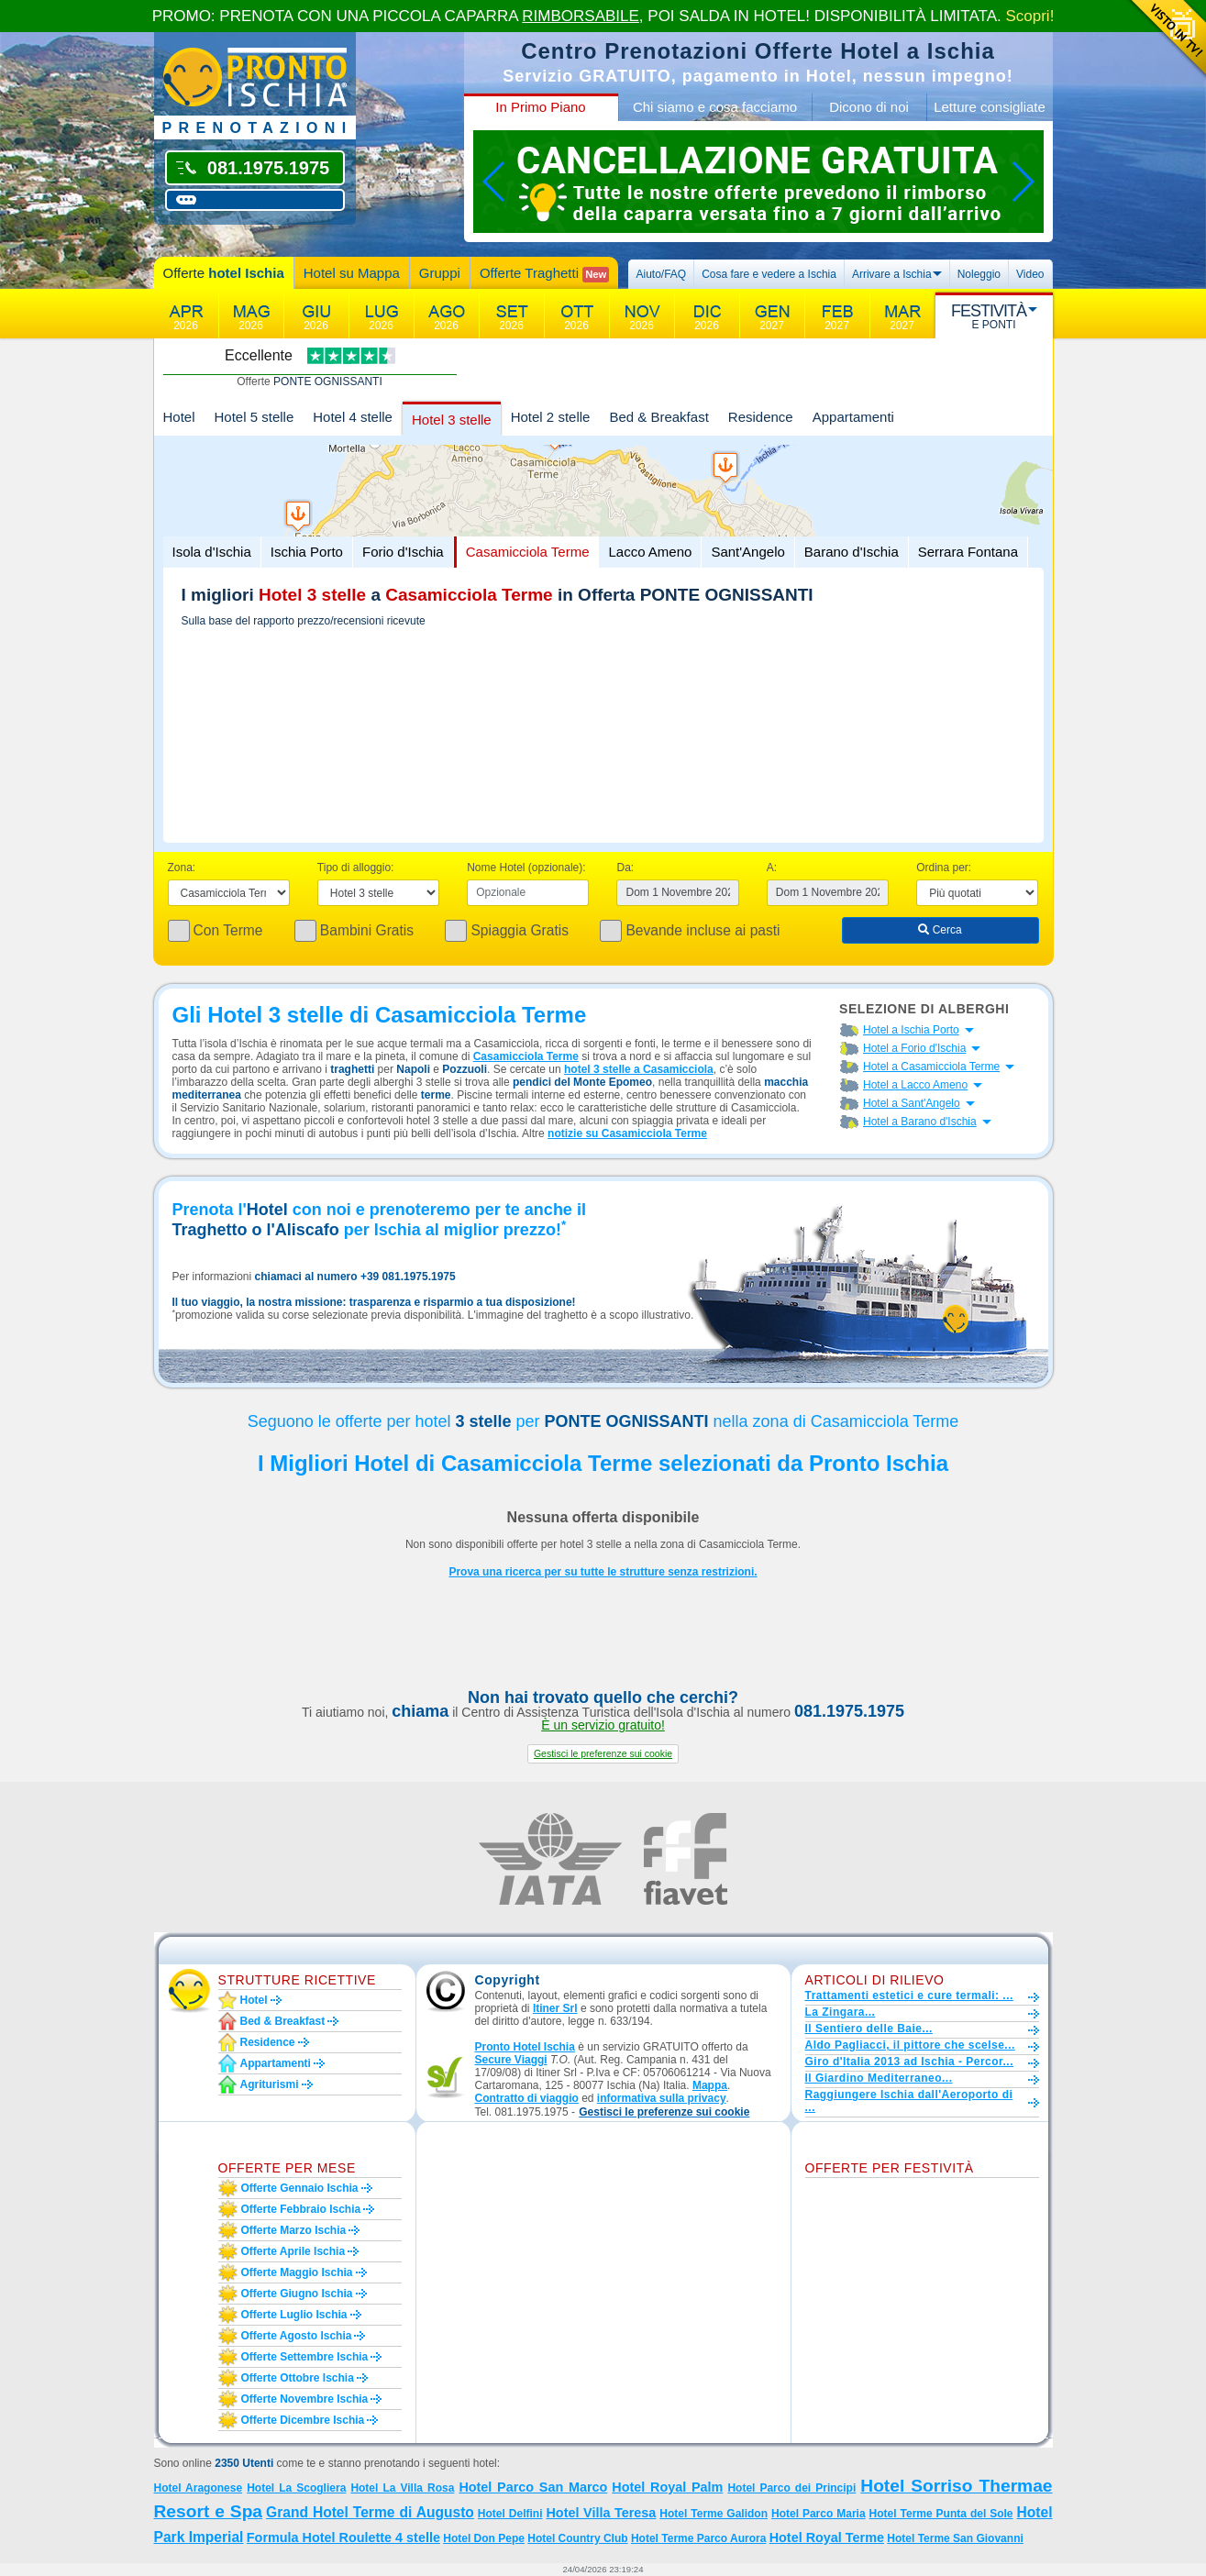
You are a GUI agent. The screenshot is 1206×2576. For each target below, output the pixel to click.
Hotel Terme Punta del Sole (941, 2513)
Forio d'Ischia (403, 551)
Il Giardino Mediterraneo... (879, 2078)
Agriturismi (269, 2084)
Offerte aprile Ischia (293, 2251)
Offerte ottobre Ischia (297, 2377)
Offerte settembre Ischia (305, 2356)
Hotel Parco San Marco (533, 2487)
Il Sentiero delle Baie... (869, 2028)
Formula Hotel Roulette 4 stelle (343, 2537)
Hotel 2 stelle (551, 417)
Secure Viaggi (511, 2059)
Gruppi (439, 273)
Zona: (182, 867)
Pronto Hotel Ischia (525, 2046)
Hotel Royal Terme (826, 2537)
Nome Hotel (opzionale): (526, 867)
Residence (760, 417)
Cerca (939, 929)
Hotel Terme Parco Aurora (698, 2538)
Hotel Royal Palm (667, 2487)
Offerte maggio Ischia (297, 2272)
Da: (625, 867)
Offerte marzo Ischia (294, 2230)
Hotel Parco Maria (818, 2513)
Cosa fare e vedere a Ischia (769, 274)
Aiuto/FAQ (661, 274)
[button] (603, 1753)
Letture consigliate (990, 107)
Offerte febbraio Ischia (301, 2209)
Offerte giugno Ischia (297, 2293)
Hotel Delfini (510, 2513)
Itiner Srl (555, 2008)
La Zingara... (840, 2012)
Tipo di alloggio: (355, 867)
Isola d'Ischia (211, 551)
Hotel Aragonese (198, 2488)
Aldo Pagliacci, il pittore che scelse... (910, 2045)
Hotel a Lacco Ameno (915, 1084)
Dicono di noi (869, 107)
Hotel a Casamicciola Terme (931, 1066)
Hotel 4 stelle (353, 417)
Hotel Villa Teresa (601, 2512)
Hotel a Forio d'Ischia (914, 1048)
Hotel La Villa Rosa (402, 2488)
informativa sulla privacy (661, 2098)
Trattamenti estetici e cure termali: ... (909, 1995)
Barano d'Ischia (851, 551)
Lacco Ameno (650, 551)
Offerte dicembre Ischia (303, 2420)
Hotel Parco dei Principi (791, 2488)
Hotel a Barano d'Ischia (920, 1121)
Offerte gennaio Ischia (300, 2188)
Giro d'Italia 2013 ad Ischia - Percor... (909, 2061)
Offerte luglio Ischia (294, 2314)
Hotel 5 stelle (254, 417)
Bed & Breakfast (658, 417)
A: (772, 867)
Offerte (223, 273)
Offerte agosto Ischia (296, 2335)
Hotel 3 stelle (452, 419)
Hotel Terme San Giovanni (955, 2538)
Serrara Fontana (968, 551)
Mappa (709, 2085)
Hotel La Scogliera (296, 2488)
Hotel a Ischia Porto (911, 1029)
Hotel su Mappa (352, 273)
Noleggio (979, 274)
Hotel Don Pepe (484, 2538)
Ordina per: (943, 867)
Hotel (179, 417)
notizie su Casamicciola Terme (627, 1133)
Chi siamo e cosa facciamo (715, 107)
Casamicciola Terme (528, 551)
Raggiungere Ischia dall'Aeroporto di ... (909, 2101)
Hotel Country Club (577, 2538)
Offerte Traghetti (544, 273)
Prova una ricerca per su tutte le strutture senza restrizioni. (602, 1571)
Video (1030, 274)
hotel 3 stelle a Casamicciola (639, 1069)
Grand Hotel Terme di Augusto (370, 2512)
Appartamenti (853, 417)
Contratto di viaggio (527, 2098)
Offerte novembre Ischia (305, 2399)
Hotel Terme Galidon (713, 2513)
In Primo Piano (540, 107)
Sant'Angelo (747, 551)
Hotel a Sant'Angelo (911, 1103)
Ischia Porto (307, 551)
